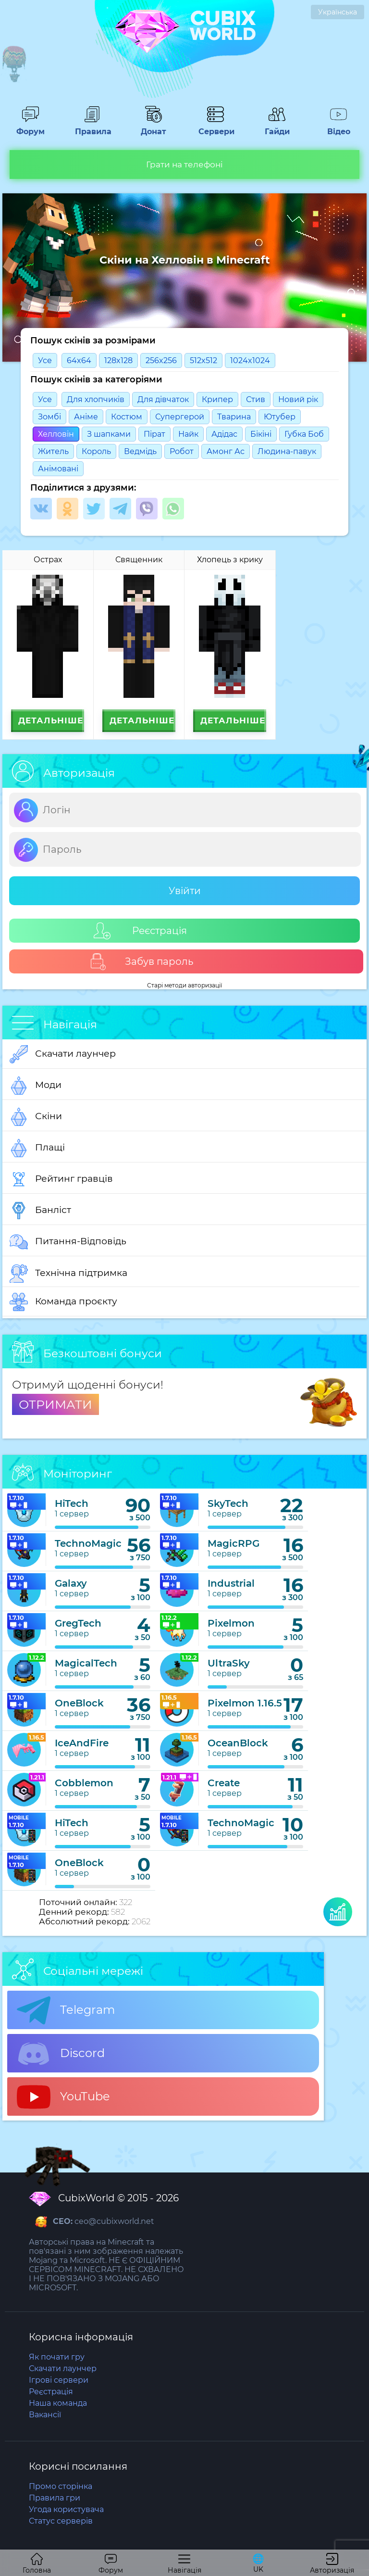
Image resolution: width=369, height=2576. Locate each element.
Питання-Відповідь (68, 1242)
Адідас (224, 434)
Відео (338, 127)
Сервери (215, 127)
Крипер (217, 399)
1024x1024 (250, 360)
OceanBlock (238, 1743)
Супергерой (179, 416)
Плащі (37, 1148)
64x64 (79, 360)
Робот (182, 451)
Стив (255, 399)
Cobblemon (84, 1783)
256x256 (161, 360)
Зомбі (49, 416)
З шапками (109, 434)
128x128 (118, 360)
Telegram (66, 2010)
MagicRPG (233, 1543)
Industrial (231, 1583)
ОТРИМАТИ (55, 1404)
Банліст (40, 1210)
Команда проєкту (63, 1302)
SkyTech (228, 1503)
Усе (45, 360)
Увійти (185, 891)
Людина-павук (287, 451)
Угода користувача (66, 2509)
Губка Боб (304, 434)
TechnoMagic (88, 1543)
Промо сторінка (60, 2486)
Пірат (154, 434)
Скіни (36, 1117)
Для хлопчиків (95, 399)
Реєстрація (140, 930)
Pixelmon (231, 1623)
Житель (53, 451)
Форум (30, 127)
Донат (153, 127)
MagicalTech (86, 1663)
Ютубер (279, 416)
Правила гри (54, 2497)
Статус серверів (61, 2520)
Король (96, 451)
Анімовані (58, 468)
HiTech (71, 1503)
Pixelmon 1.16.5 (245, 1703)
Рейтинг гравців (61, 1179)
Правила (91, 127)
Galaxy (71, 1583)
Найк (188, 434)
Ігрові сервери (58, 2380)
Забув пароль (141, 961)
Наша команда (58, 2403)
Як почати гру (57, 2356)
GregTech (78, 1623)
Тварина (234, 416)
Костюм (126, 416)
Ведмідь (140, 451)
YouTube (63, 2097)
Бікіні (260, 434)
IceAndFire (82, 1743)
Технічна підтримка (68, 1273)
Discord (61, 2054)
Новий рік (298, 399)
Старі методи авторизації (184, 985)
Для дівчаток (163, 399)
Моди (36, 1085)
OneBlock (79, 1703)
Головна (37, 2564)
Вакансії (45, 2414)
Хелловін (56, 434)
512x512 (203, 360)
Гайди (277, 127)
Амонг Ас (226, 451)
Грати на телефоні (184, 164)
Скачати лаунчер (63, 1054)
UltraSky (229, 1663)
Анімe (86, 416)
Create (224, 1783)
